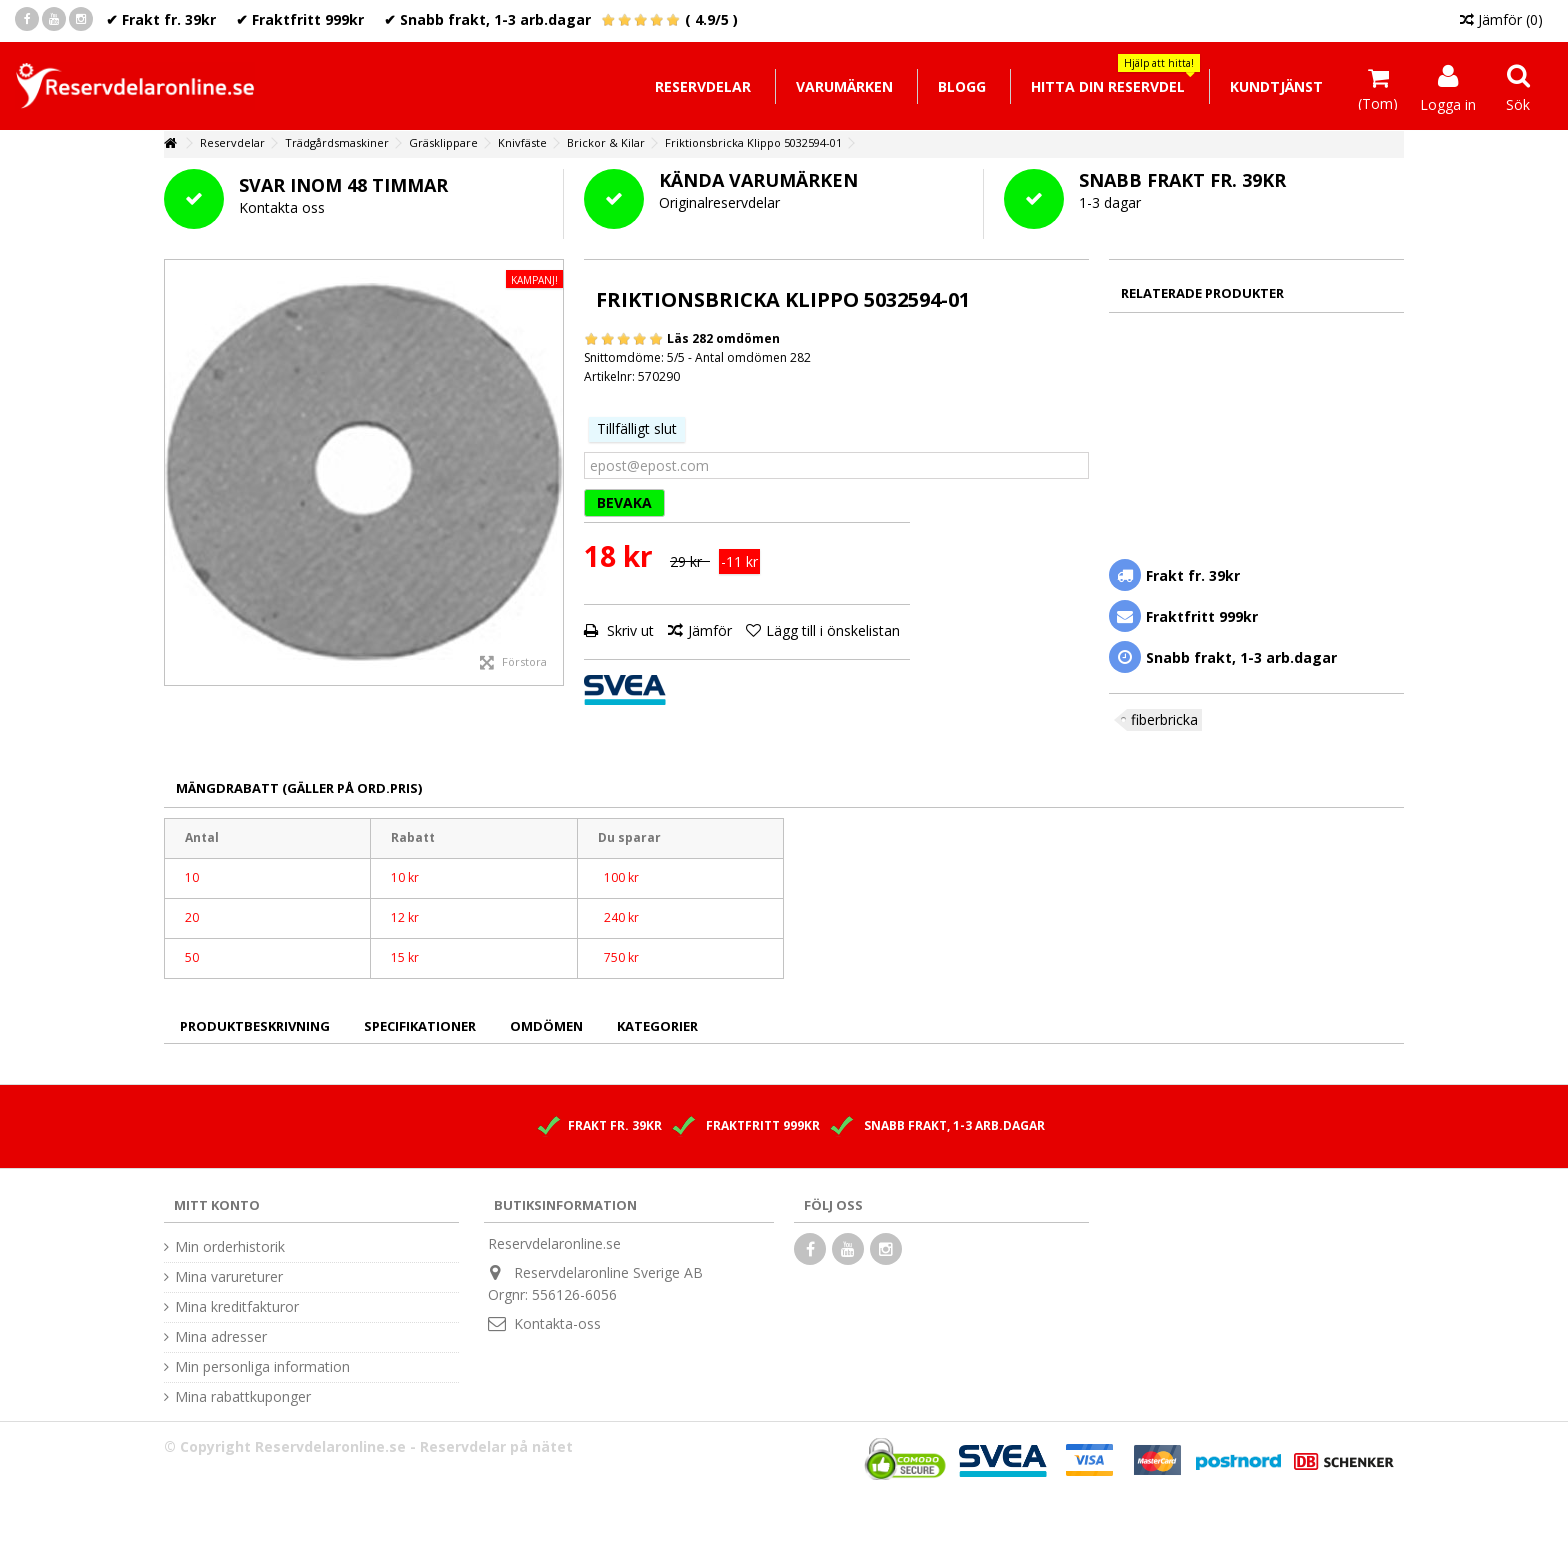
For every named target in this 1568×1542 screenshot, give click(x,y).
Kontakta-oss (557, 1323)
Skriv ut (628, 630)
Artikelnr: (609, 376)
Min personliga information (262, 1367)
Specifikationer (420, 1026)
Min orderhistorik (230, 1247)
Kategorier (657, 1026)
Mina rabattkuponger (243, 1397)
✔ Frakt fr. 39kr (161, 19)
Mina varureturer (229, 1277)
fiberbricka (1164, 719)
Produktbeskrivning (255, 1026)
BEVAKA (624, 502)
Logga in (1448, 103)
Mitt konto (217, 1205)
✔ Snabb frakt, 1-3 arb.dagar (487, 19)
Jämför (710, 630)
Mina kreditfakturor (237, 1307)
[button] (1107, 86)
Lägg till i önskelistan (833, 630)
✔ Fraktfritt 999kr (300, 19)
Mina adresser (221, 1337)
